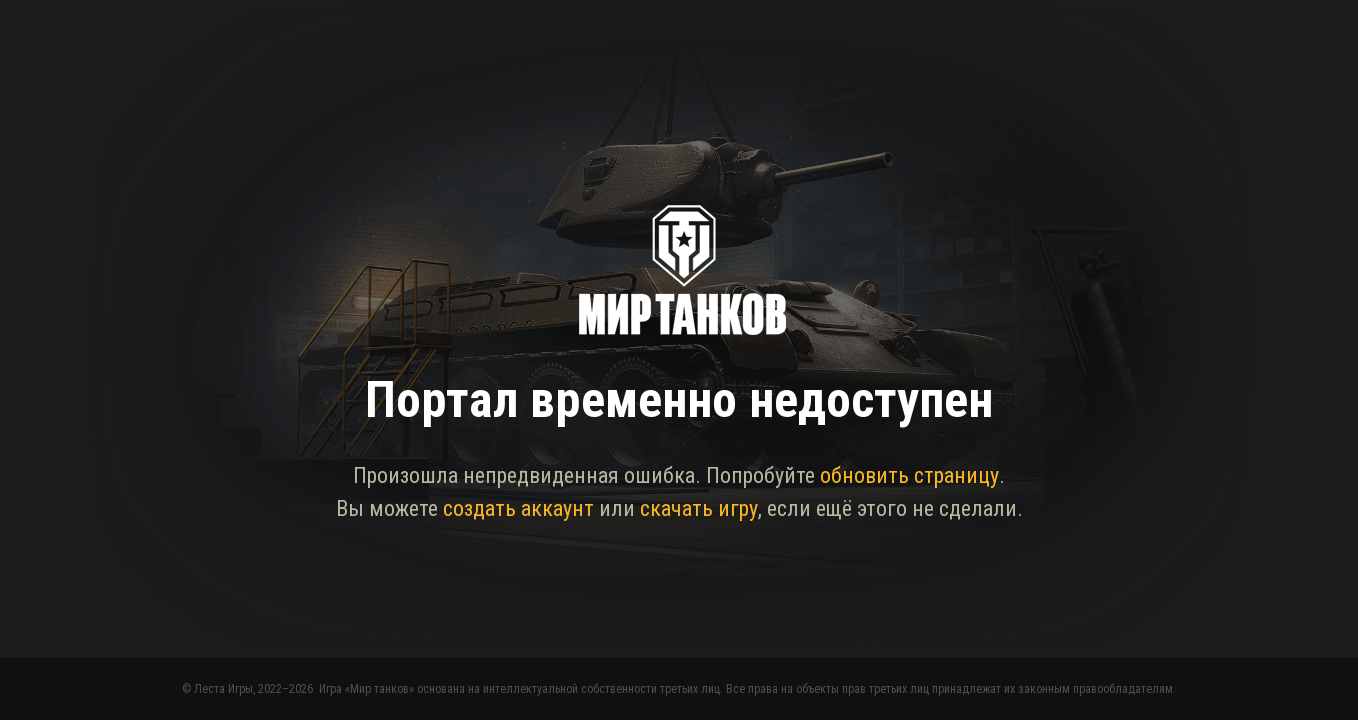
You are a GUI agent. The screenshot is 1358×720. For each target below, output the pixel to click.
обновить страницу (909, 475)
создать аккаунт (518, 508)
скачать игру (699, 508)
